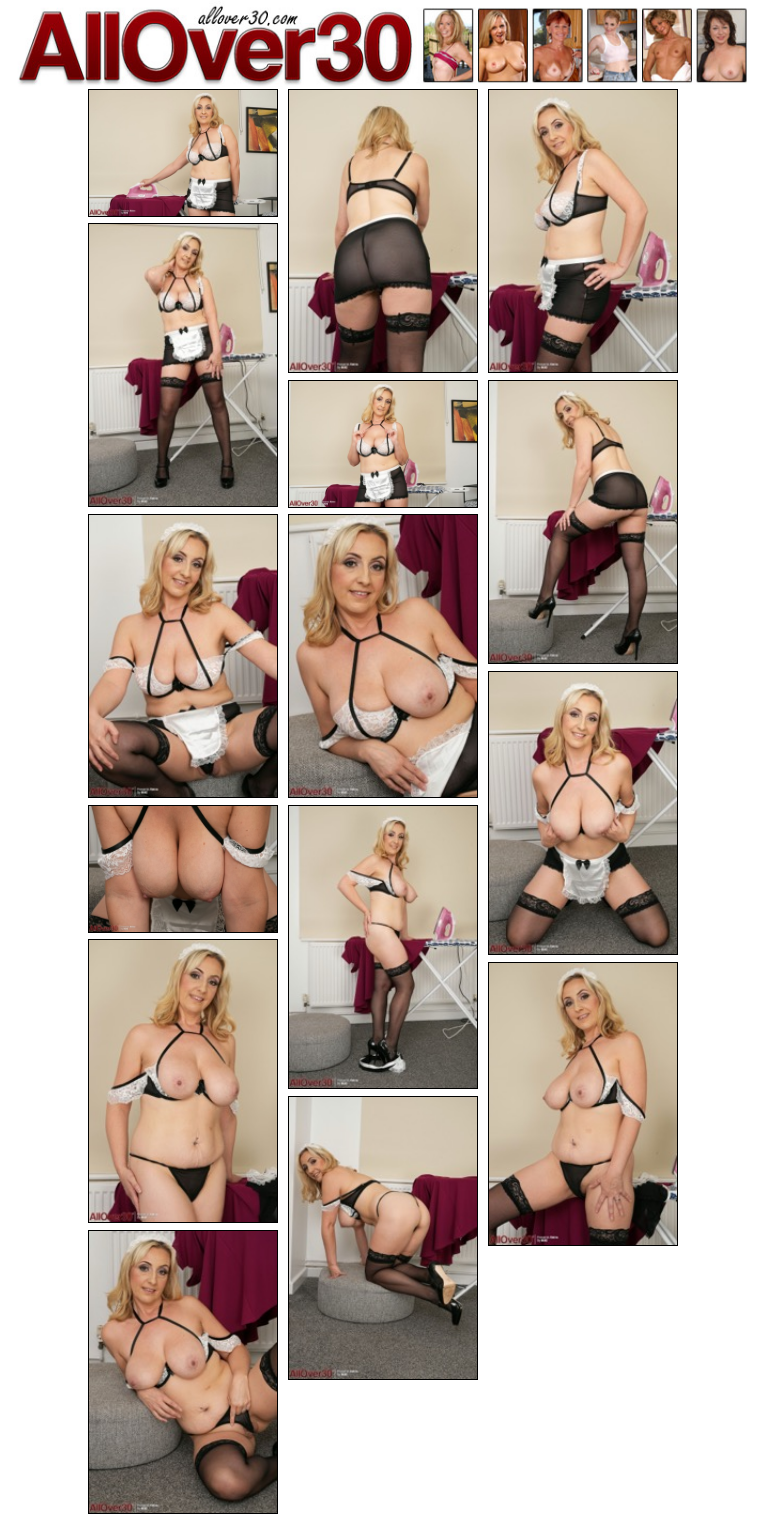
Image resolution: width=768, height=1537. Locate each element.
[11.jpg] (383, 947)
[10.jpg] (183, 869)
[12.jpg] (183, 1081)
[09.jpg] (583, 813)
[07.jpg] (183, 656)
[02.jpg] (383, 231)
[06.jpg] (583, 522)
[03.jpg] (583, 231)
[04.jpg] (183, 365)
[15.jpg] (183, 1372)
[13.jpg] (583, 1104)
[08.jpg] (383, 656)
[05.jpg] (383, 444)
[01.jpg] (183, 153)
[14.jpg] (383, 1238)
